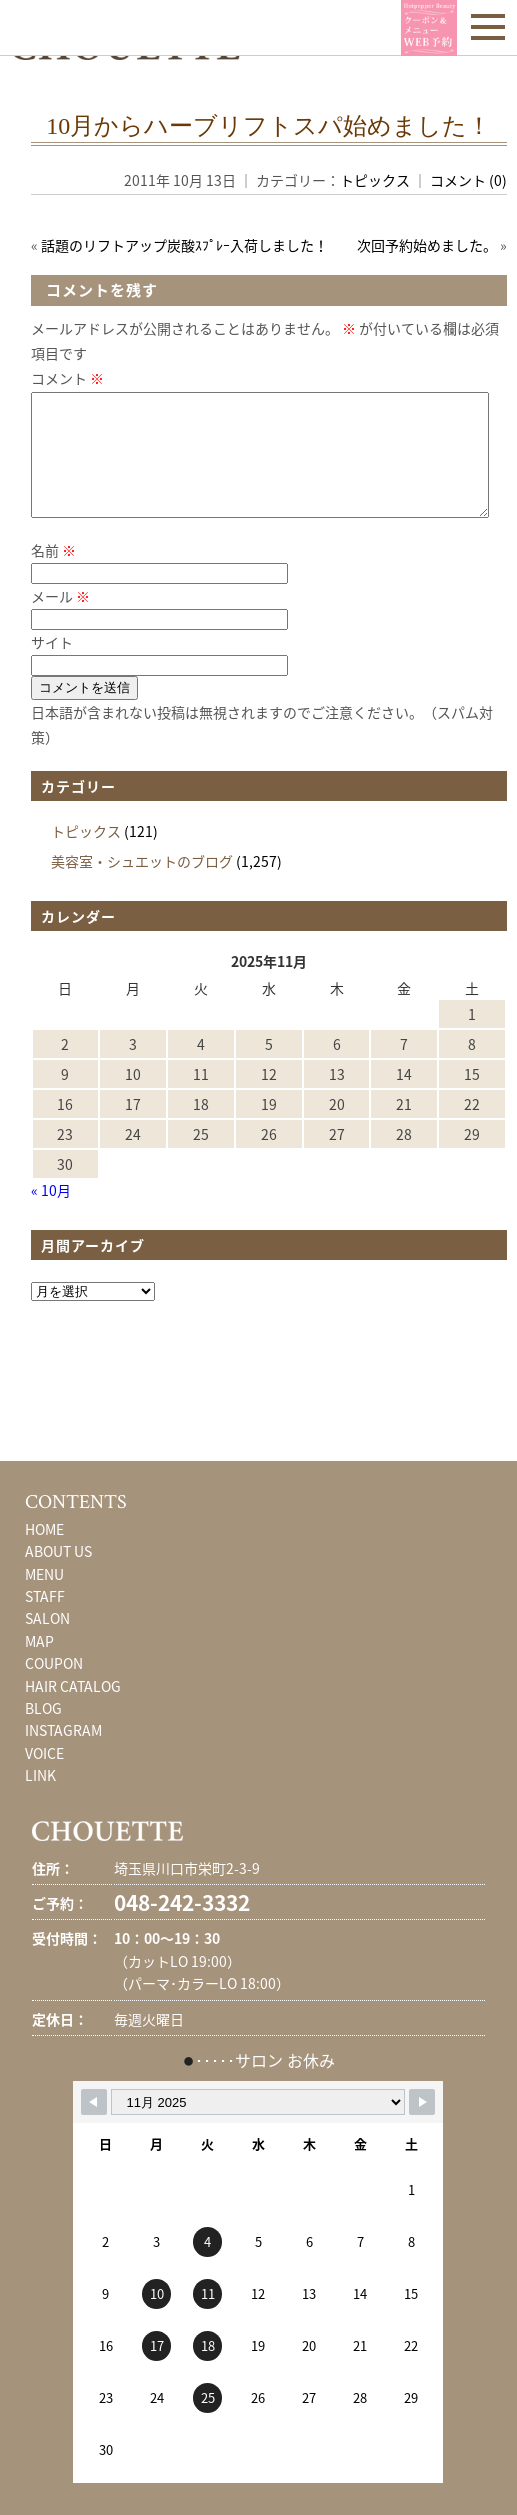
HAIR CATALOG (73, 1710)
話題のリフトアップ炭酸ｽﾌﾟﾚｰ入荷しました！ (184, 245)
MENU (44, 1598)
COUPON (54, 1687)
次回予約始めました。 (427, 245)
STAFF (45, 1620)
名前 (53, 574)
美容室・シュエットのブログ (142, 885)
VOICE (44, 1777)
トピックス (375, 180)
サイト (52, 666)
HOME (44, 1553)
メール (60, 620)
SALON (47, 1642)
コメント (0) (468, 180)
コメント (67, 378)
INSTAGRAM (63, 1754)
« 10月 (51, 1214)
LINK (40, 1799)
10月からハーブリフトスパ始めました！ (268, 126)
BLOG (43, 1732)
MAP (39, 1665)
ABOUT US (58, 1575)
